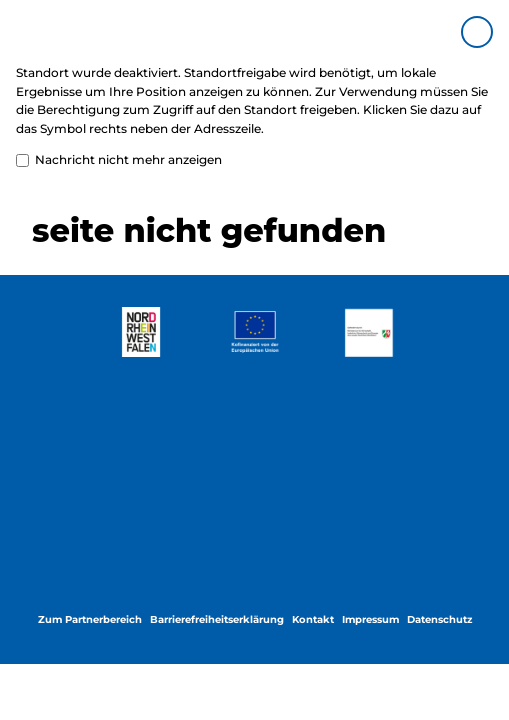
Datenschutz (439, 619)
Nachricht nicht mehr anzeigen (119, 160)
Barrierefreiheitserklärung (217, 619)
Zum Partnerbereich (90, 619)
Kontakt (313, 619)
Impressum (370, 619)
